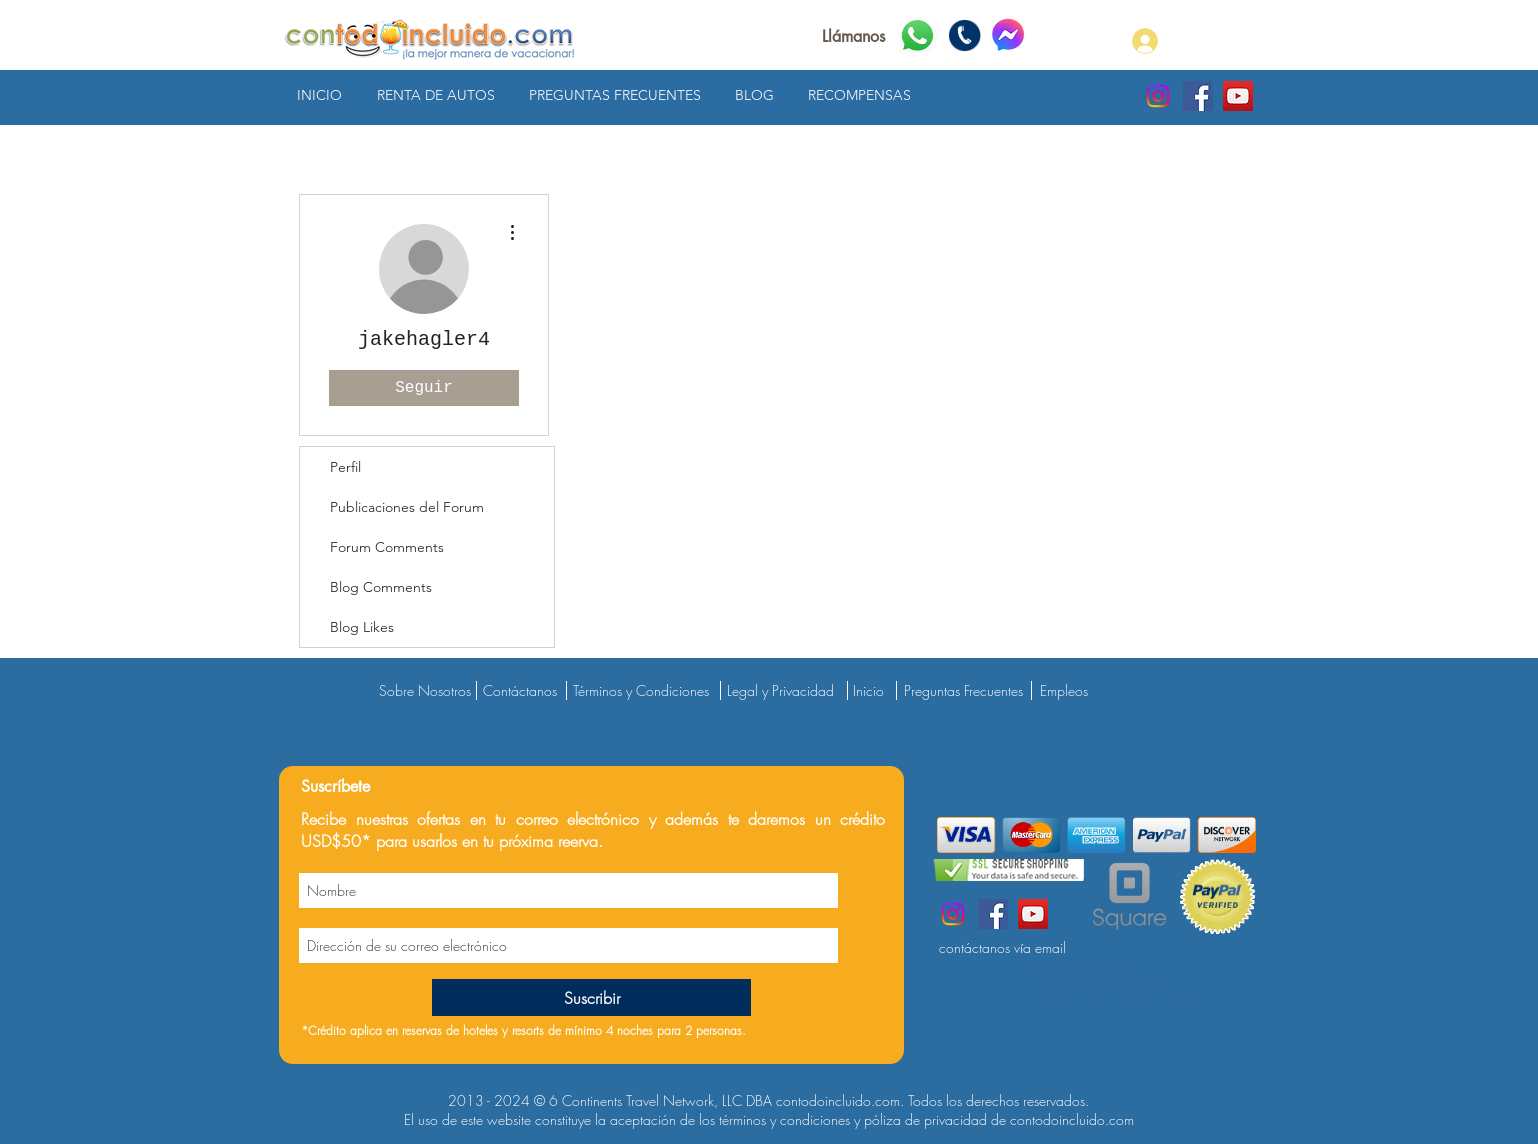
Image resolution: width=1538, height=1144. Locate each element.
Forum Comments (387, 547)
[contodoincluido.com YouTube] (1238, 96)
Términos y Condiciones (641, 690)
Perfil (345, 467)
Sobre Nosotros (425, 690)
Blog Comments (381, 587)
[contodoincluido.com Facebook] (1198, 96)
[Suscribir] (591, 997)
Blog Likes (362, 627)
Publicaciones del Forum (407, 507)
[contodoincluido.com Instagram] (1158, 96)
